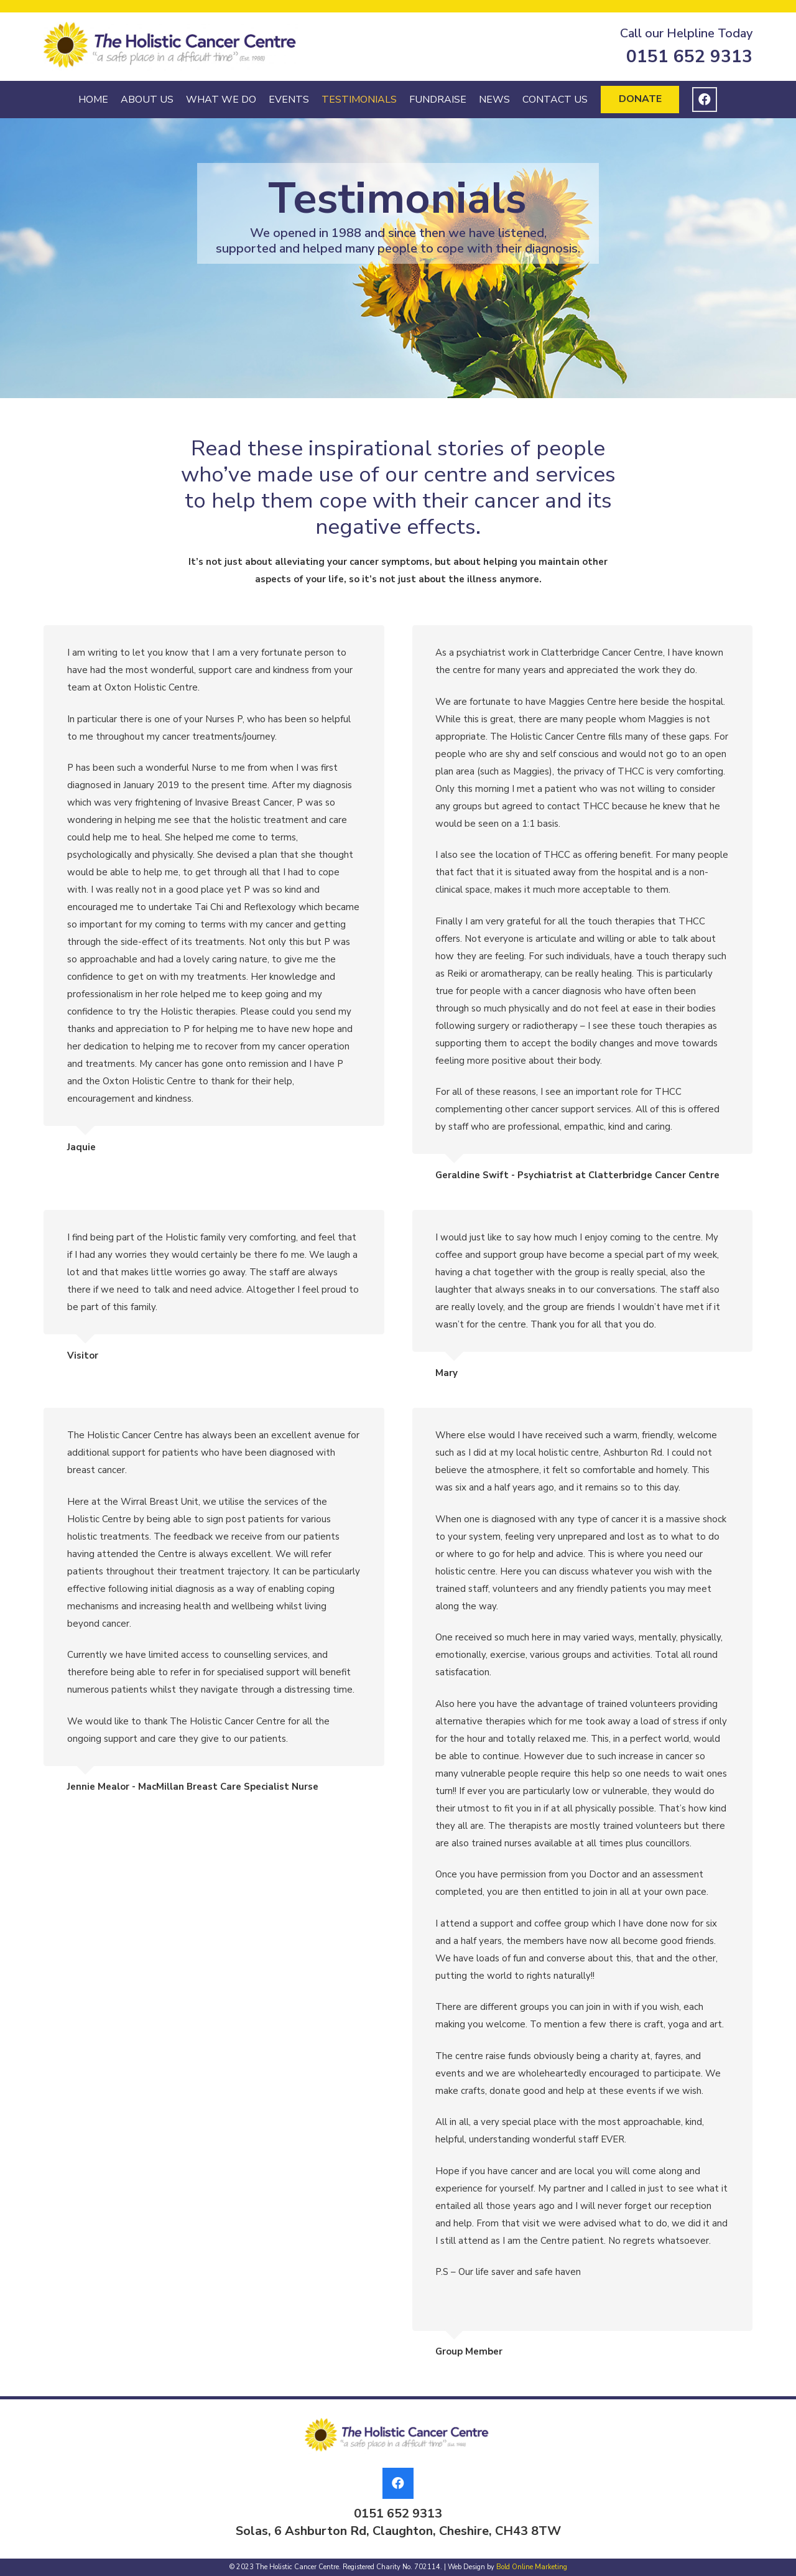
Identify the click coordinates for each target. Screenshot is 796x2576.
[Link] (172, 47)
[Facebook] (704, 99)
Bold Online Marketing (531, 2567)
